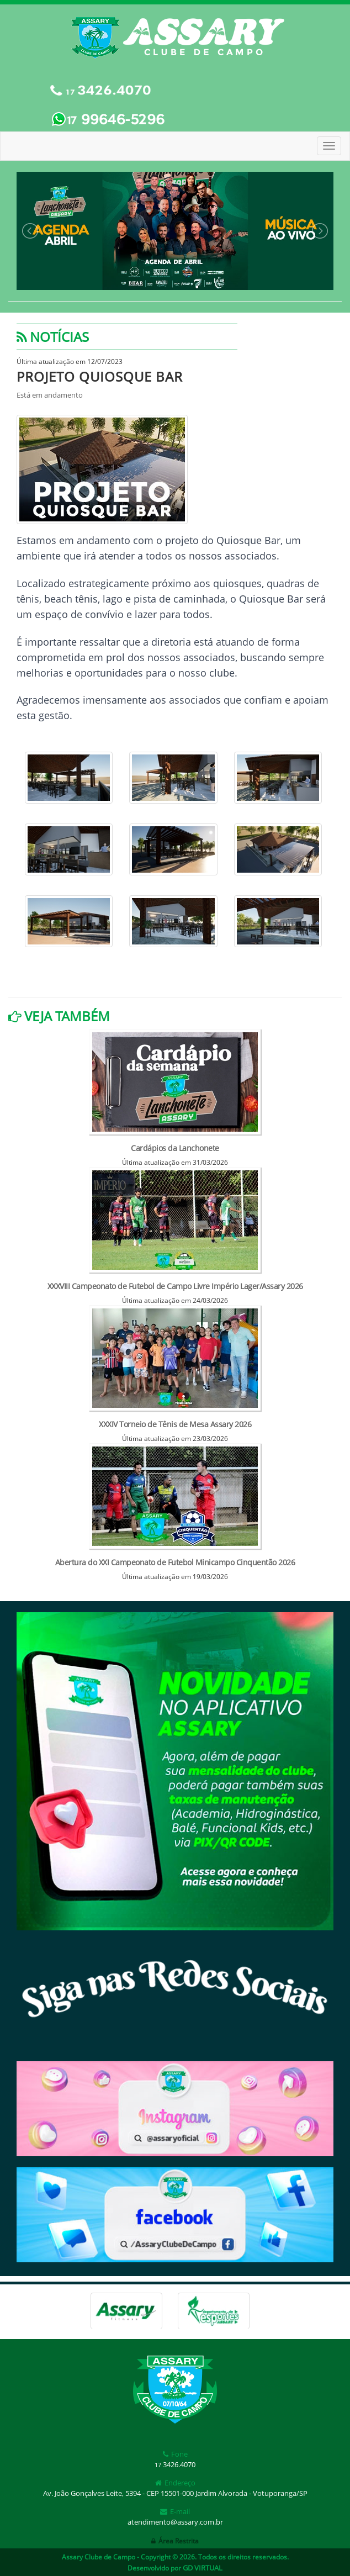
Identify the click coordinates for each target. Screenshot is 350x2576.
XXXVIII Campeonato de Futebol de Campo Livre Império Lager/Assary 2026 (175, 1286)
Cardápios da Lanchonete (175, 1148)
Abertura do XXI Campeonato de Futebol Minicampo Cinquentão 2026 (175, 1562)
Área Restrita (175, 2541)
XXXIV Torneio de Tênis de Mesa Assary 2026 (175, 1424)
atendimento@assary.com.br (175, 2522)
